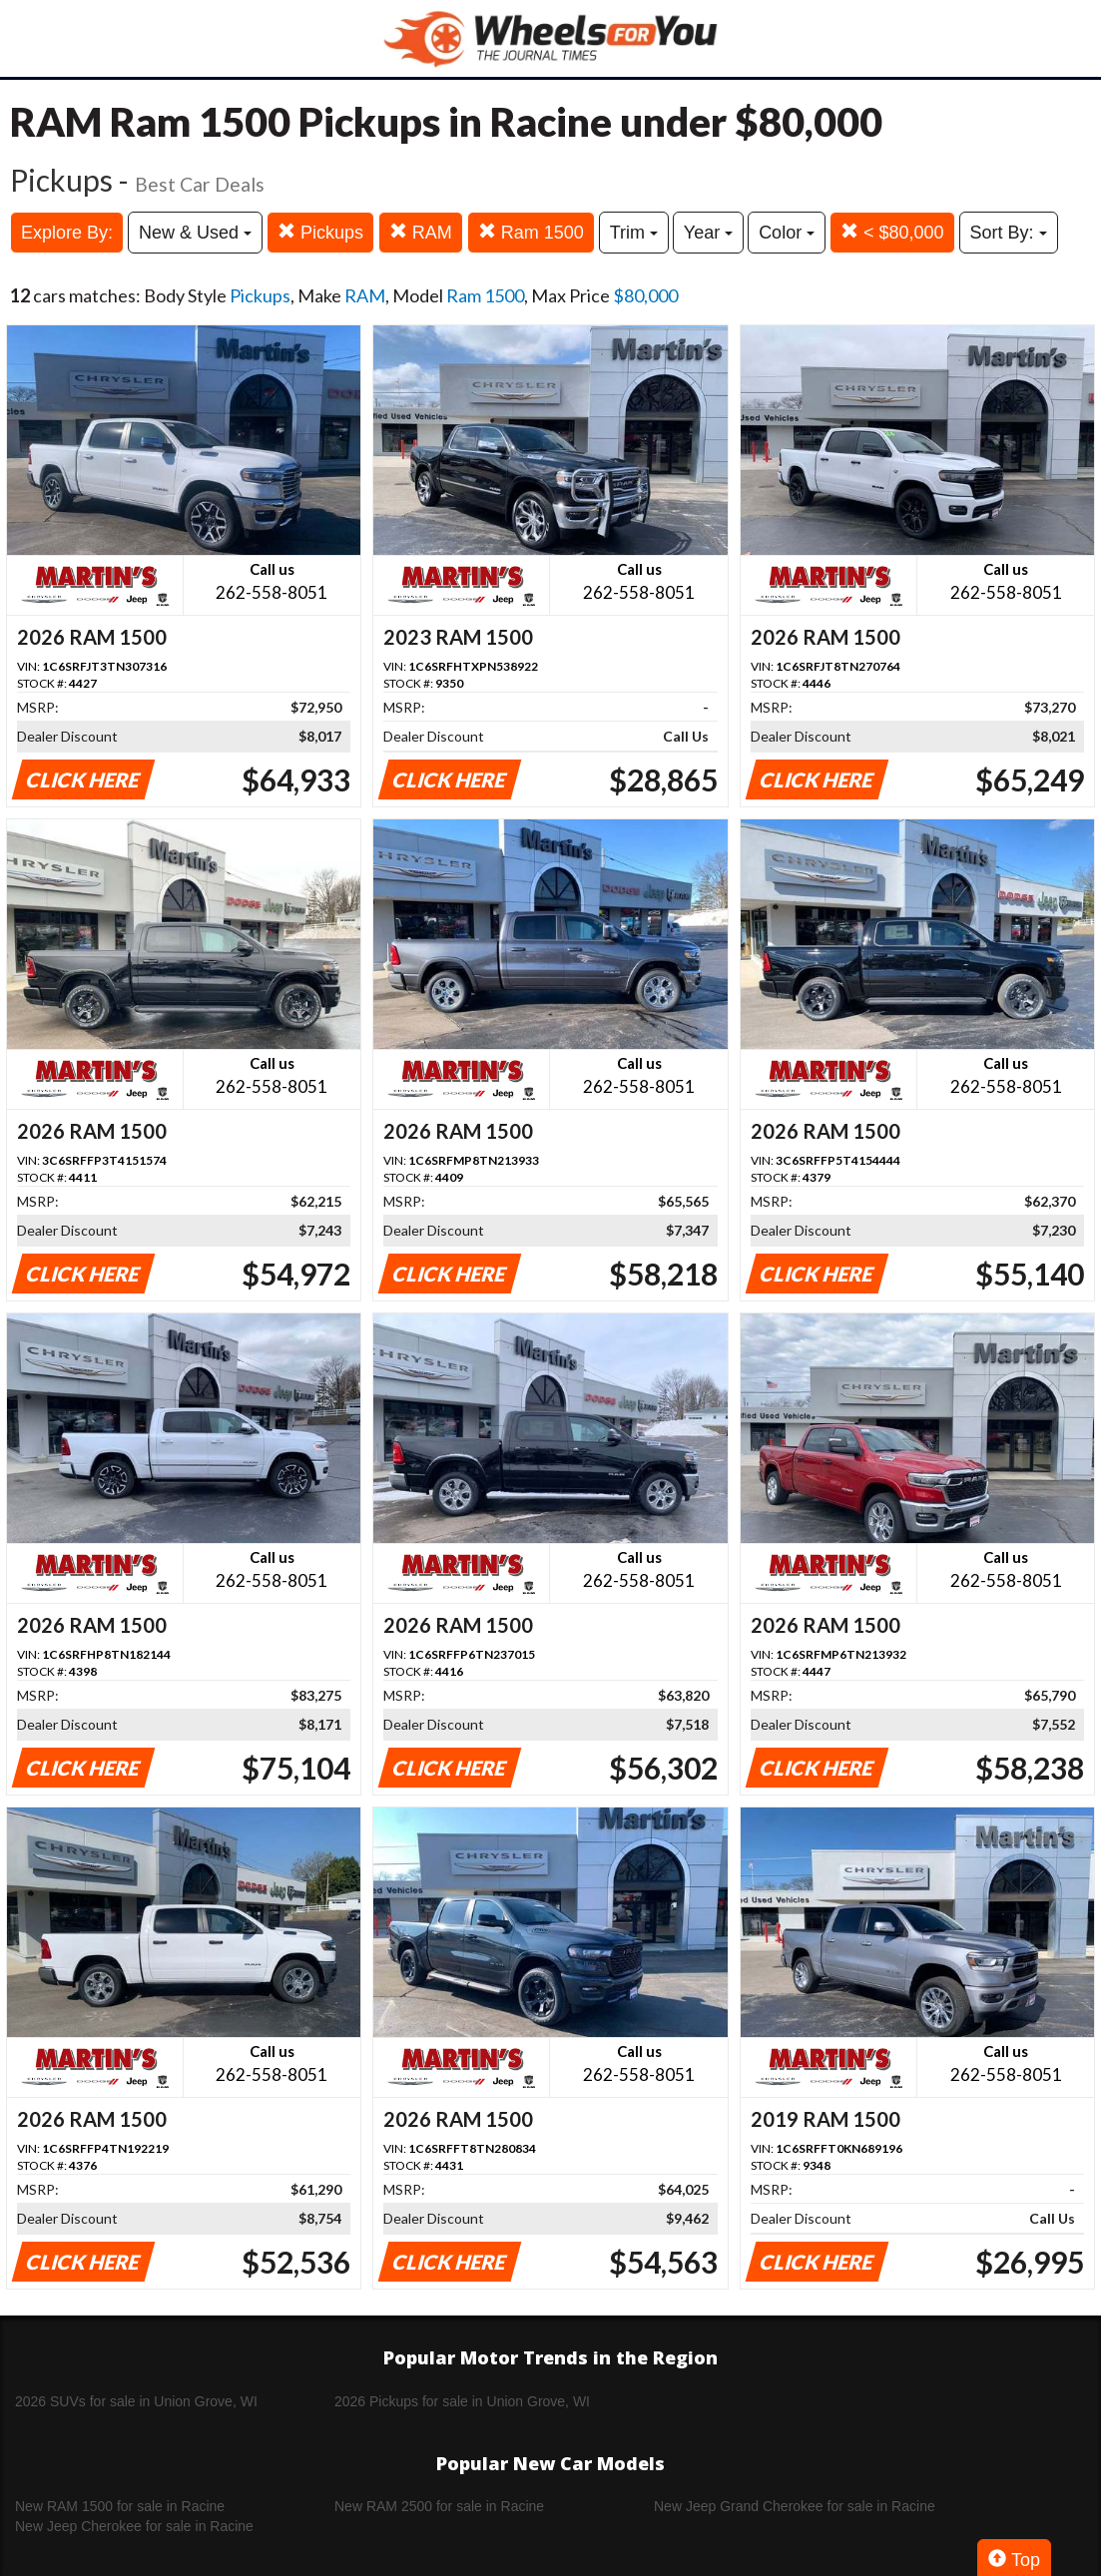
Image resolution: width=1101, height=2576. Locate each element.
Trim (634, 233)
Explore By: (67, 233)
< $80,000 (892, 232)
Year (708, 233)
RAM (420, 232)
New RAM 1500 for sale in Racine (120, 2506)
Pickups (320, 232)
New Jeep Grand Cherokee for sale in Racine (794, 2506)
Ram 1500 (531, 232)
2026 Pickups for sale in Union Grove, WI (462, 2401)
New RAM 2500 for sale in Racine (439, 2506)
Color (787, 233)
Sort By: (1008, 233)
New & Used (195, 233)
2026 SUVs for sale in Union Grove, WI (136, 2401)
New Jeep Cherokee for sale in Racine (134, 2526)
